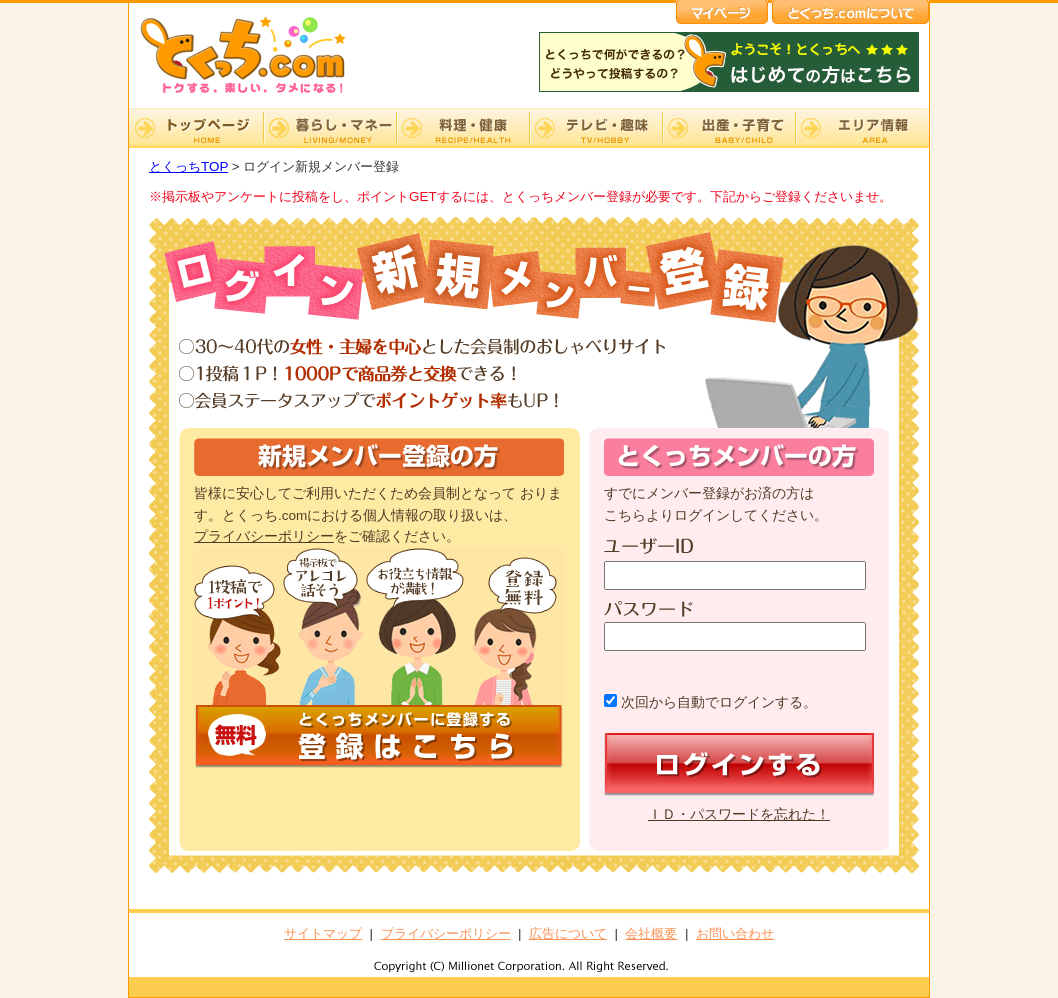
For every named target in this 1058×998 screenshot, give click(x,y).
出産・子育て (728, 128)
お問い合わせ (735, 933)
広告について (568, 933)
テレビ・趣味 (595, 128)
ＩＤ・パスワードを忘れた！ (739, 814)
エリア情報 (862, 128)
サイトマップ (323, 933)
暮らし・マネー (329, 128)
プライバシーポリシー (264, 536)
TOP (196, 128)
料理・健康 (462, 128)
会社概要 (651, 933)
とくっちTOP (188, 166)
